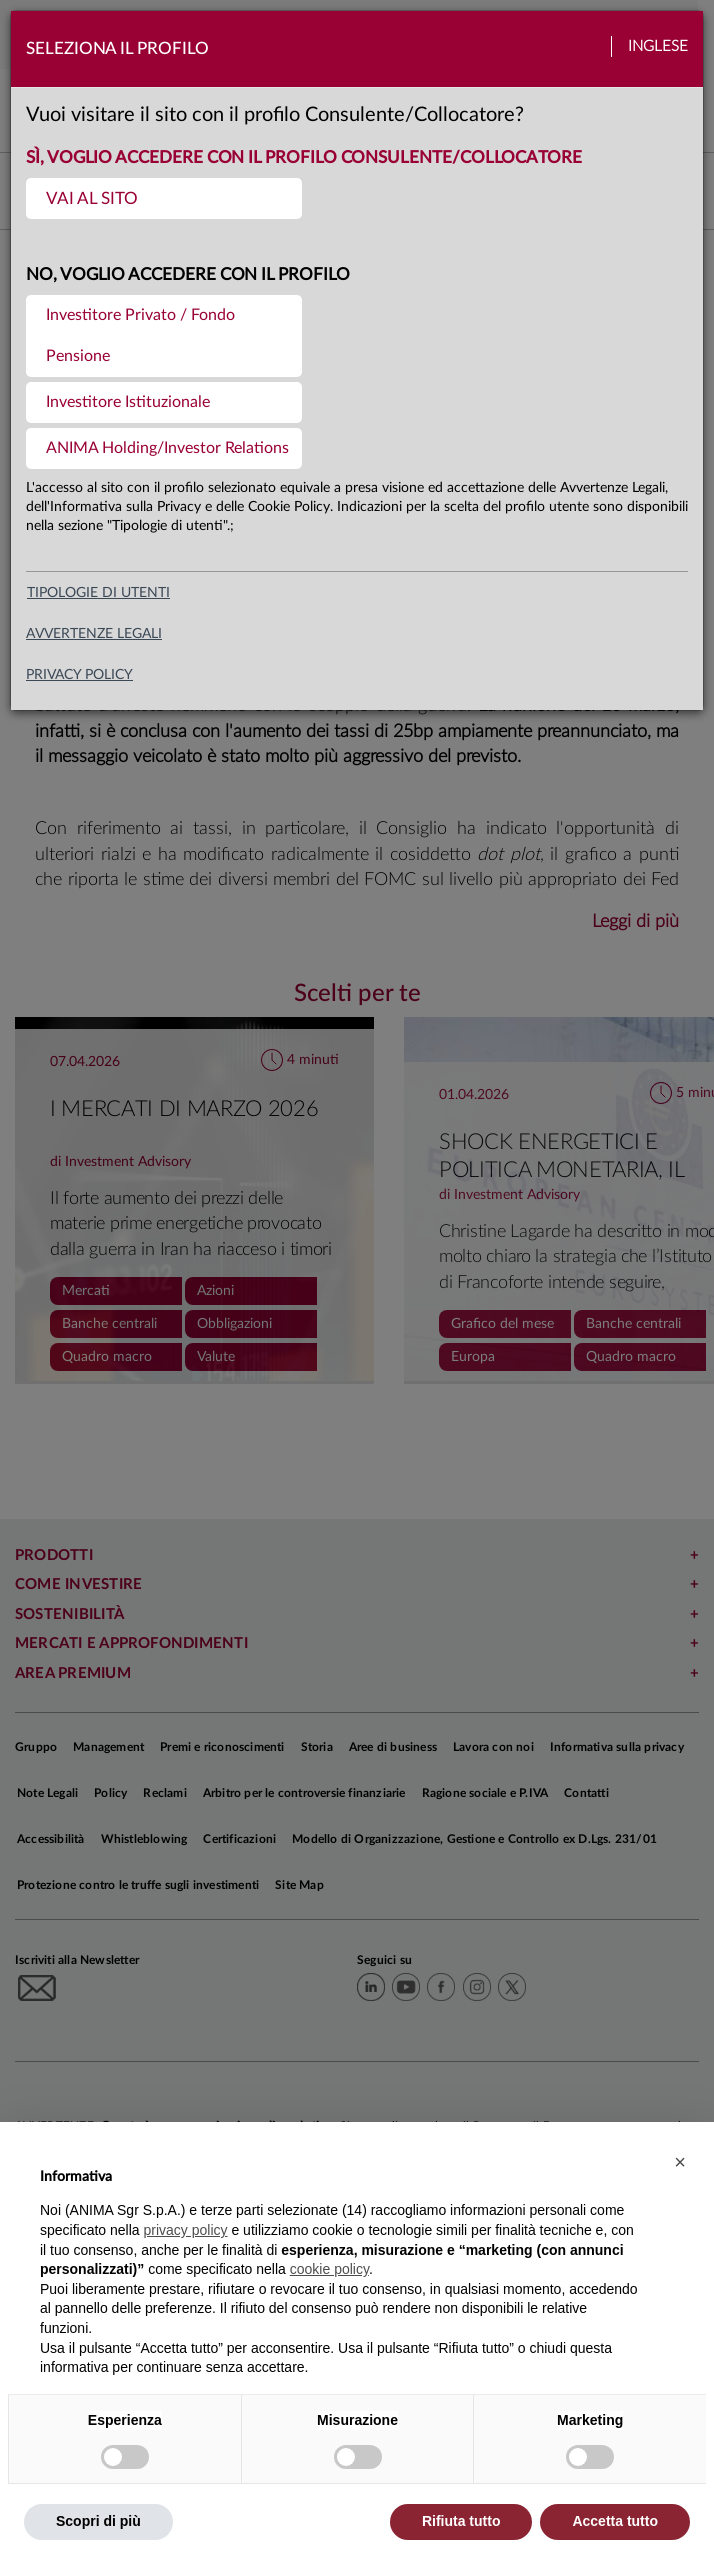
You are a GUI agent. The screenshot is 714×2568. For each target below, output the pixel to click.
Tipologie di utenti (98, 593)
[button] (680, 2162)
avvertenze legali (94, 634)
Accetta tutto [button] (615, 2521)
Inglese (658, 46)
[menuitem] (164, 198)
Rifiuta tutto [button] (461, 2521)
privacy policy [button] (186, 2230)
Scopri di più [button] (98, 2521)
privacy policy (79, 675)
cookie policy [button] (329, 2269)
